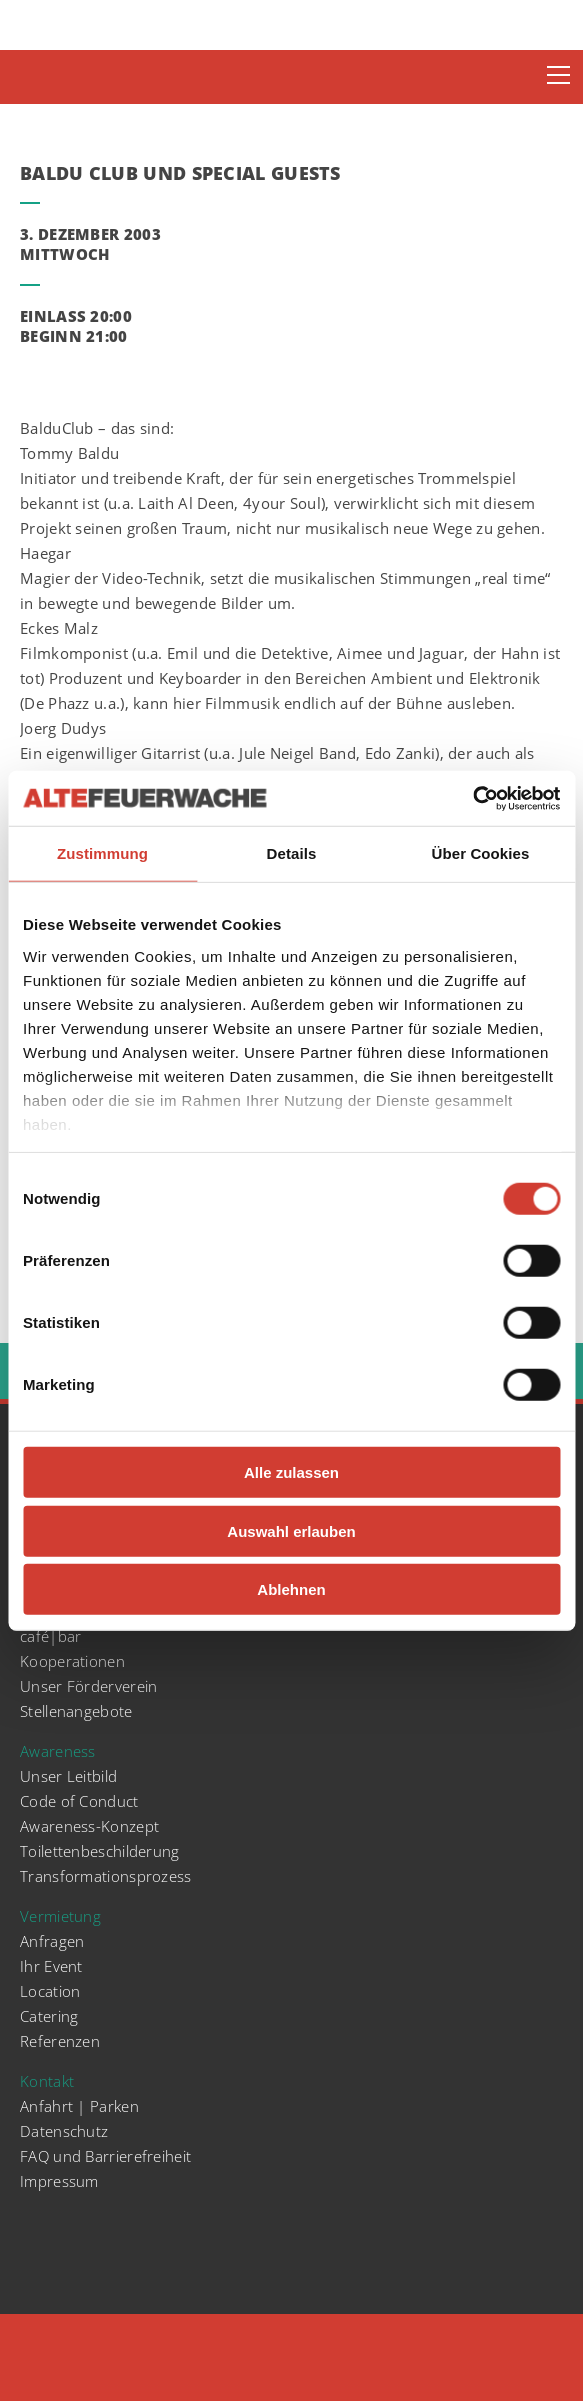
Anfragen (52, 1941)
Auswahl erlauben (291, 1530)
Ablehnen (291, 1589)
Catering (49, 2016)
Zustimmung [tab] (102, 853)
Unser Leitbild (68, 1776)
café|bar (50, 1636)
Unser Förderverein (88, 1686)
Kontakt (47, 2081)
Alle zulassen (291, 1472)
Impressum (59, 2181)
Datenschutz (64, 2131)
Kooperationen (72, 1661)
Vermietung (60, 1916)
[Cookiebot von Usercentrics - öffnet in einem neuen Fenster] (472, 798)
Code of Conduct (79, 1801)
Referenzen (60, 2041)
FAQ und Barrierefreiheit (105, 2156)
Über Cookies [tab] (481, 853)
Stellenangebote (76, 1711)
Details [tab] (292, 853)
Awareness (58, 1751)
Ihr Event (51, 1966)
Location (50, 1991)
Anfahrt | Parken (79, 2106)
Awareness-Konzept (89, 1826)
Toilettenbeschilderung (100, 1851)
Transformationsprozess (106, 1876)
